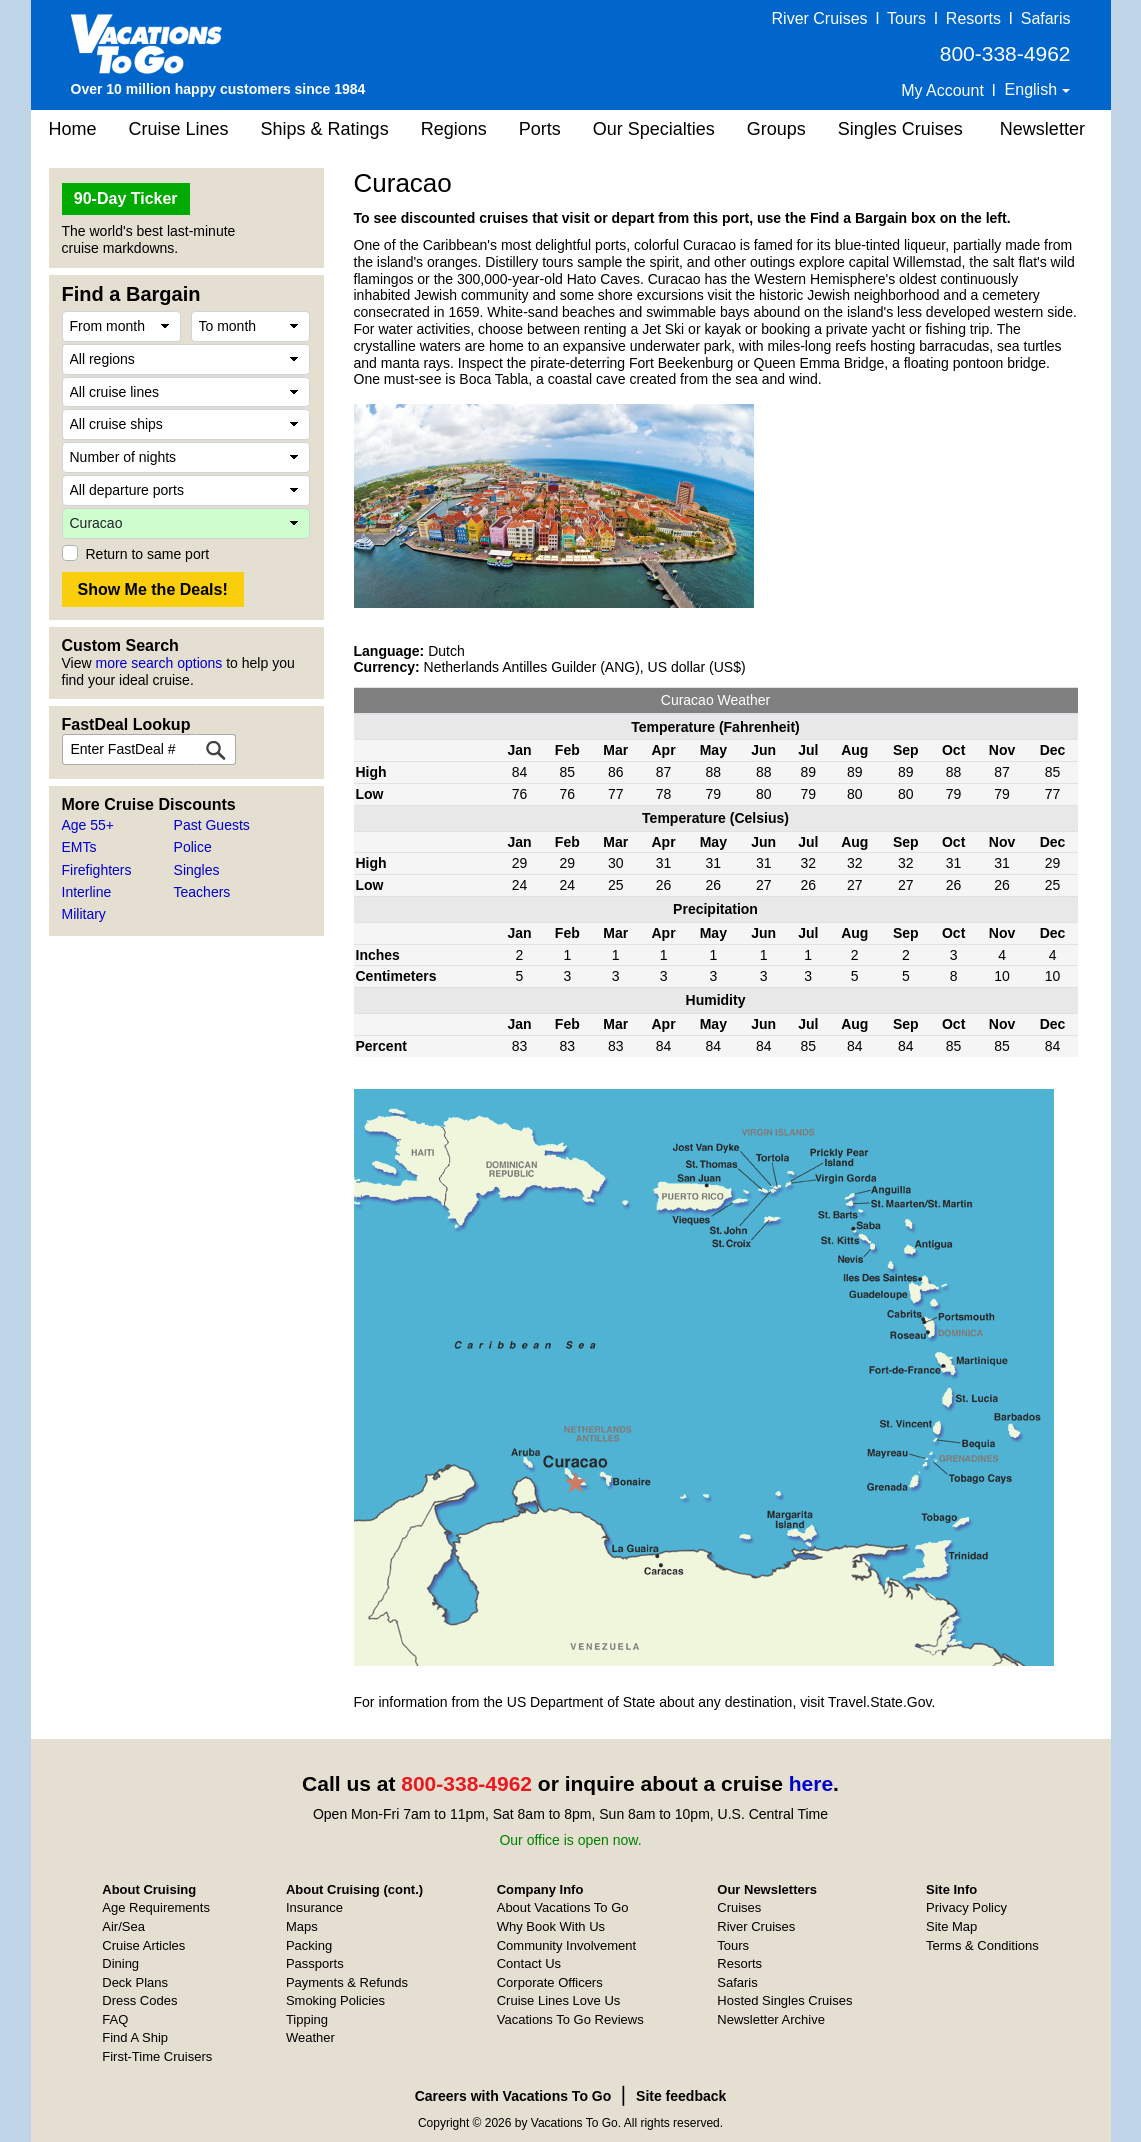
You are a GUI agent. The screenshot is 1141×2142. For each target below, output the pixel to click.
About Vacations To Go (563, 1907)
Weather (310, 2037)
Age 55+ (88, 825)
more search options (158, 663)
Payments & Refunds (347, 1982)
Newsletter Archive (771, 2019)
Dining (120, 1963)
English (1033, 89)
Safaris (1046, 18)
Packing (309, 1945)
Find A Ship (135, 2037)
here (811, 1783)
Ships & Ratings (325, 129)
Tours (906, 18)
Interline (87, 892)
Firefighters (97, 870)
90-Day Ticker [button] (126, 198)
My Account (942, 90)
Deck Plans (135, 1982)
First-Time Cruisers (157, 2056)
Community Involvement (566, 1945)
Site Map (951, 1926)
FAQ (115, 2019)
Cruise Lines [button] (179, 129)
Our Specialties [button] (654, 129)
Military (84, 914)
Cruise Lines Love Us (559, 2000)
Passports (315, 1963)
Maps (302, 1926)
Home (73, 129)
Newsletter (1042, 129)
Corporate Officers (550, 1982)
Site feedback (681, 2096)
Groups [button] (776, 129)
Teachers (202, 892)
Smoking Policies (335, 2000)
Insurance (314, 1907)
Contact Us (529, 1963)
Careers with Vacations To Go (513, 2096)
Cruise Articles (143, 1945)
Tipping (307, 2019)
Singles (197, 870)
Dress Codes (139, 2000)
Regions (454, 129)
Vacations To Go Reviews (570, 2019)
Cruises (739, 1907)
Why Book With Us (551, 1926)
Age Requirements (156, 1907)
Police (193, 847)
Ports (540, 129)
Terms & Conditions (982, 1945)
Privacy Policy (966, 1907)
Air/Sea (123, 1926)
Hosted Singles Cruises (784, 2000)
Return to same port (148, 554)
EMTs (79, 847)
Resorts (973, 18)
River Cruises (820, 18)
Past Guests (212, 825)
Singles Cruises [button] (900, 129)
